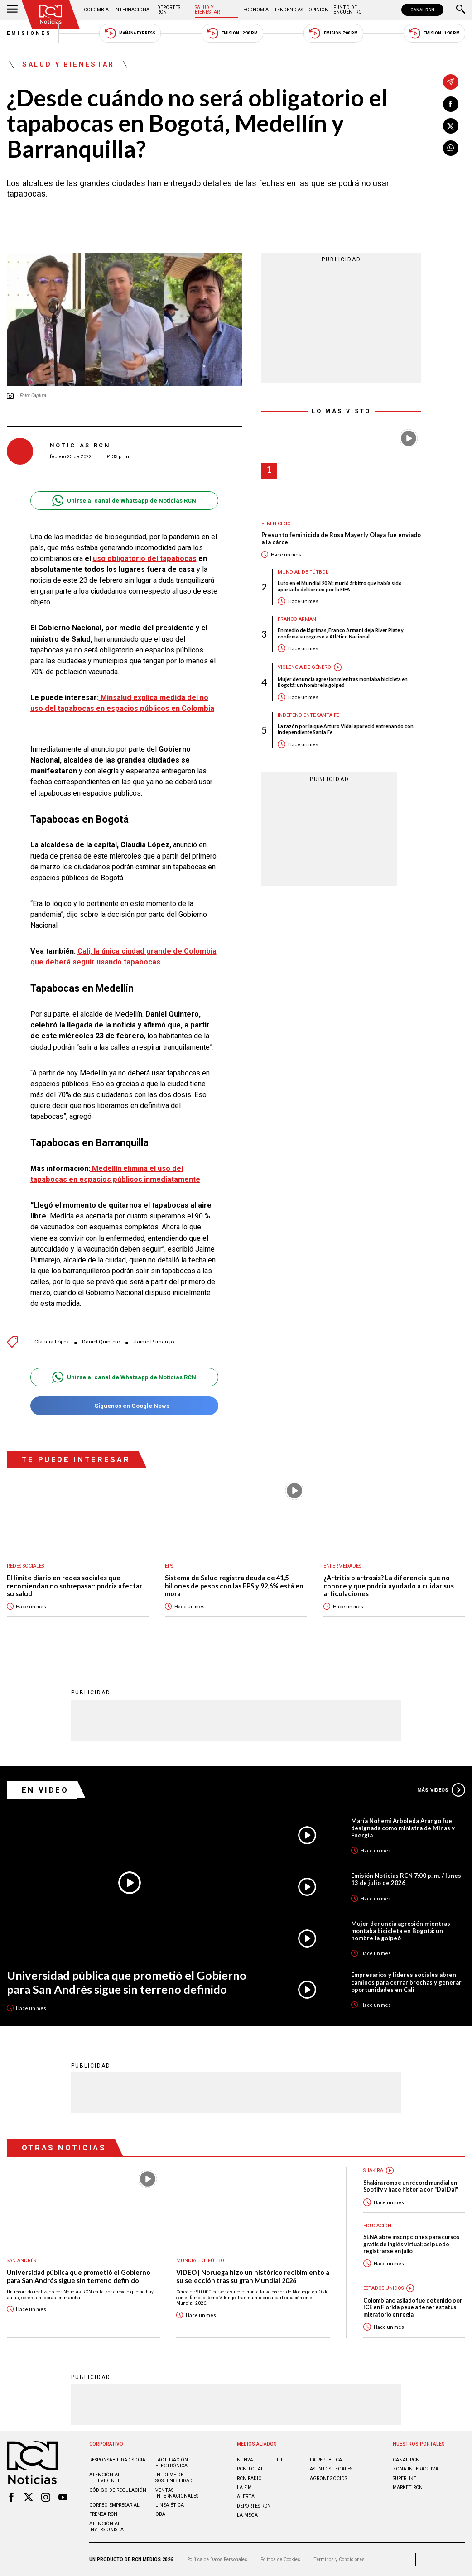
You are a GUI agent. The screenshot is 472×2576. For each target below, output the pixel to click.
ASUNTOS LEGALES (331, 2469)
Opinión (318, 10)
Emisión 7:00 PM (333, 33)
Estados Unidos (383, 2288)
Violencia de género (304, 667)
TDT (278, 2460)
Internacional (133, 10)
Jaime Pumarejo (154, 1342)
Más (441, 1790)
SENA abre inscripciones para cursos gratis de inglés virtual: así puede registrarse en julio (411, 2244)
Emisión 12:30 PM (232, 33)
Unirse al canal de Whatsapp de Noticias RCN (124, 500)
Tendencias (288, 10)
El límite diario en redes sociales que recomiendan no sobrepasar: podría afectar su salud (74, 1585)
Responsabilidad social (118, 2460)
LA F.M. (245, 2487)
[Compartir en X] (450, 126)
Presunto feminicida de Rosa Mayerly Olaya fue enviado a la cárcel (341, 539)
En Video (45, 1789)
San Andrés (21, 2261)
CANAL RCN (422, 9)
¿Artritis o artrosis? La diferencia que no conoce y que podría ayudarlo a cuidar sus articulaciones (388, 1585)
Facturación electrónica (171, 2463)
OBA (160, 2514)
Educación (377, 2226)
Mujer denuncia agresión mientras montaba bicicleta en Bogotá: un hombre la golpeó (343, 682)
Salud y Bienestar (207, 10)
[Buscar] (460, 10)
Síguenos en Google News (124, 1406)
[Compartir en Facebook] (450, 104)
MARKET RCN (408, 2487)
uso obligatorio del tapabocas (145, 558)
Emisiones (29, 33)
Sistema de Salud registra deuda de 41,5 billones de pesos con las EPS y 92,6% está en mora (234, 1585)
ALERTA (246, 2496)
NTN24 (245, 2460)
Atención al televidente (104, 2478)
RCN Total (250, 2469)
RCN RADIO (249, 2478)
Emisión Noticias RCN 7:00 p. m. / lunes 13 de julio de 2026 (406, 1879)
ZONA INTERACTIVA (415, 2469)
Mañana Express (130, 33)
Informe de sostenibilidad (174, 2478)
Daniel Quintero (101, 1342)
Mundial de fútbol (303, 572)
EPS (169, 1566)
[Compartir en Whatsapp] (450, 148)
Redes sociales (25, 1566)
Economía (256, 10)
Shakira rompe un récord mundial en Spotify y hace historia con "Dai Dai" (410, 2186)
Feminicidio (276, 524)
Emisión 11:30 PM (434, 33)
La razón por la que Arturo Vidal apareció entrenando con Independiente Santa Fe (346, 729)
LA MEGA (247, 2515)
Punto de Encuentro (347, 10)
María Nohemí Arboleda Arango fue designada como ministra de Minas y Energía (403, 1828)
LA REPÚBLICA (326, 2460)
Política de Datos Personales (217, 2559)
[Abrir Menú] (12, 10)
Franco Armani (298, 619)
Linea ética (169, 2505)
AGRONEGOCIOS (328, 2478)
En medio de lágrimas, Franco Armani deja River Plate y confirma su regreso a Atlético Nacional (341, 633)
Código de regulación (117, 2490)
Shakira (373, 2170)
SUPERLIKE (404, 2478)
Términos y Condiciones (339, 2559)
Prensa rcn (103, 2514)
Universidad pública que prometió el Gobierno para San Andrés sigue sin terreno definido (126, 1982)
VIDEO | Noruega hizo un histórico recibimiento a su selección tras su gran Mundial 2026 (252, 2276)
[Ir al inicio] (51, 14)
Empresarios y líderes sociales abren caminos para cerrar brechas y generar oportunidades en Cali (406, 1982)
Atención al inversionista (106, 2527)
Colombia (96, 10)
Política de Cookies (280, 2559)
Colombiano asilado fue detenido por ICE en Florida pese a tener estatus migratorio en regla (412, 2307)
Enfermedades (342, 1566)
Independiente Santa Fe (308, 715)
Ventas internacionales (176, 2493)
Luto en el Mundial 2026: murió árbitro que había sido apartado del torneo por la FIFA (340, 586)
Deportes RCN (168, 10)
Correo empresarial (114, 2505)
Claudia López (51, 1342)
